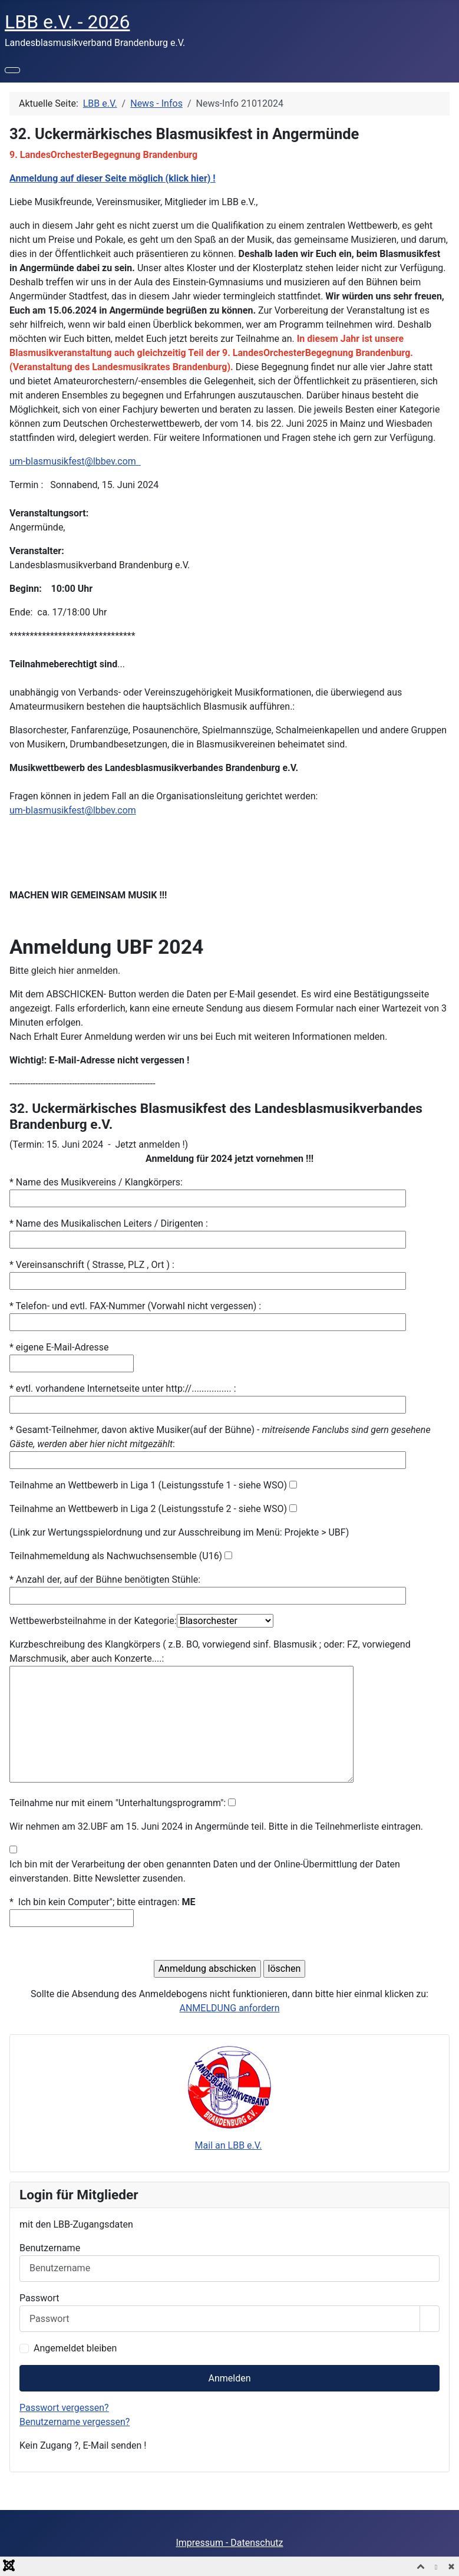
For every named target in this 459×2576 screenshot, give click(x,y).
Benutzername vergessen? (74, 2421)
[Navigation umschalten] (12, 70)
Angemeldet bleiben (75, 2348)
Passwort (39, 2298)
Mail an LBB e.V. (228, 2145)
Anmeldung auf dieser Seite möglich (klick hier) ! (112, 178)
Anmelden (229, 2378)
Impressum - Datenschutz (229, 2542)
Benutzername (49, 2248)
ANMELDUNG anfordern (230, 2008)
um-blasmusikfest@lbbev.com (72, 461)
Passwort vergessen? (64, 2407)
